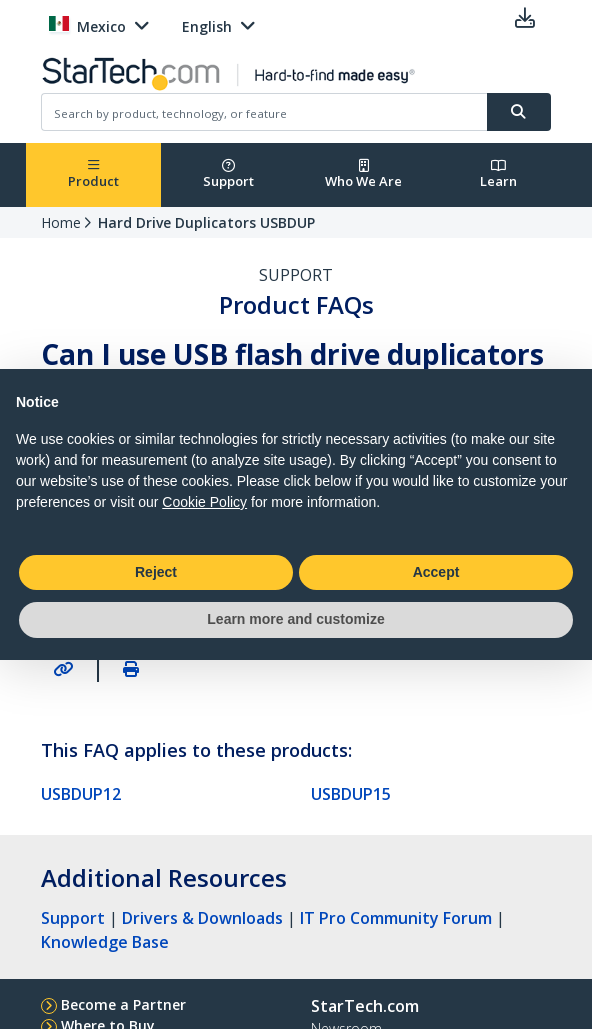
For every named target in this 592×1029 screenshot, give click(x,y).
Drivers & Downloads (202, 918)
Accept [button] (436, 572)
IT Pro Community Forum (396, 918)
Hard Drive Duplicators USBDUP (206, 222)
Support (228, 174)
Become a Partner (123, 1004)
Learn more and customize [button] (295, 619)
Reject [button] (156, 572)
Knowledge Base (105, 942)
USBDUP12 (81, 794)
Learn (498, 174)
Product (93, 174)
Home (61, 222)
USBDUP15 (351, 794)
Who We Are (363, 174)
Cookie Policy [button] (204, 502)
